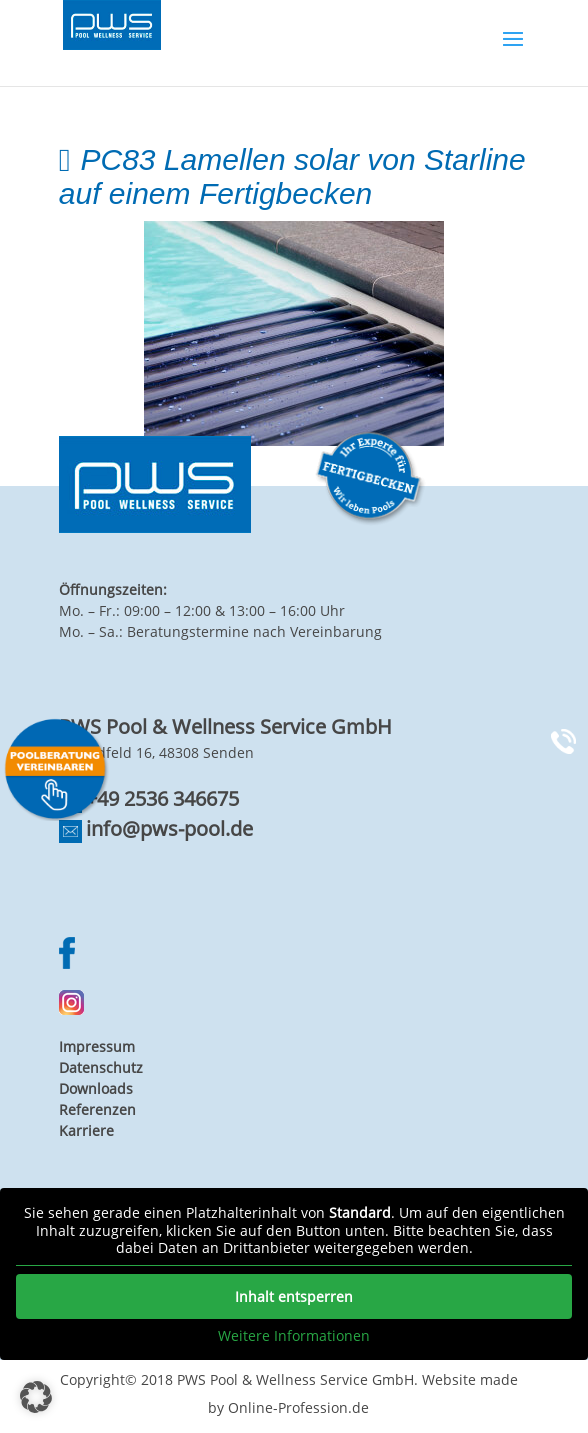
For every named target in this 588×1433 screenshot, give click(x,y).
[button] (36, 1397)
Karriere (86, 1130)
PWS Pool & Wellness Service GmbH (295, 1379)
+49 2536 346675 (162, 798)
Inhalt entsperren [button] (294, 1296)
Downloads (96, 1088)
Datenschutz (101, 1067)
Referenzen (97, 1109)
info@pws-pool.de (169, 828)
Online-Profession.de (298, 1407)
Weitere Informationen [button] (294, 1336)
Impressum (97, 1046)
